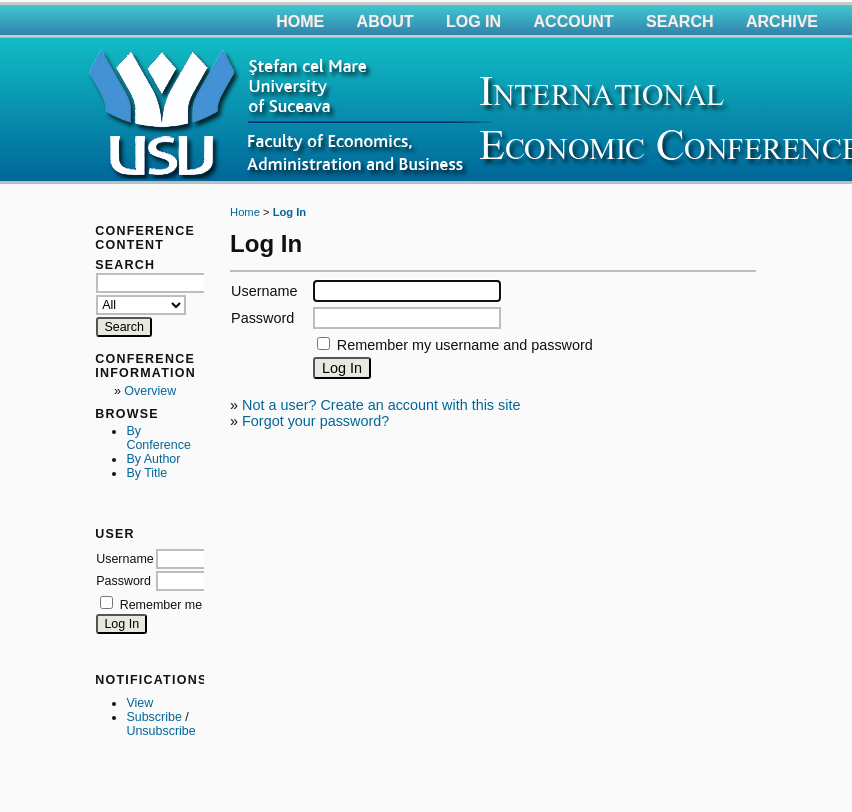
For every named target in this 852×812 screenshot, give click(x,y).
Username (125, 559)
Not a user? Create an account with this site (381, 405)
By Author (153, 459)
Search (680, 21)
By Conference (158, 438)
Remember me (161, 605)
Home (300, 21)
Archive (782, 21)
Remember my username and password (465, 345)
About (385, 21)
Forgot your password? (315, 421)
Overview (150, 391)
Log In (473, 21)
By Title (146, 473)
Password (123, 581)
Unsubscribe (160, 731)
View (139, 703)
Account (574, 21)
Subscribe (153, 717)
